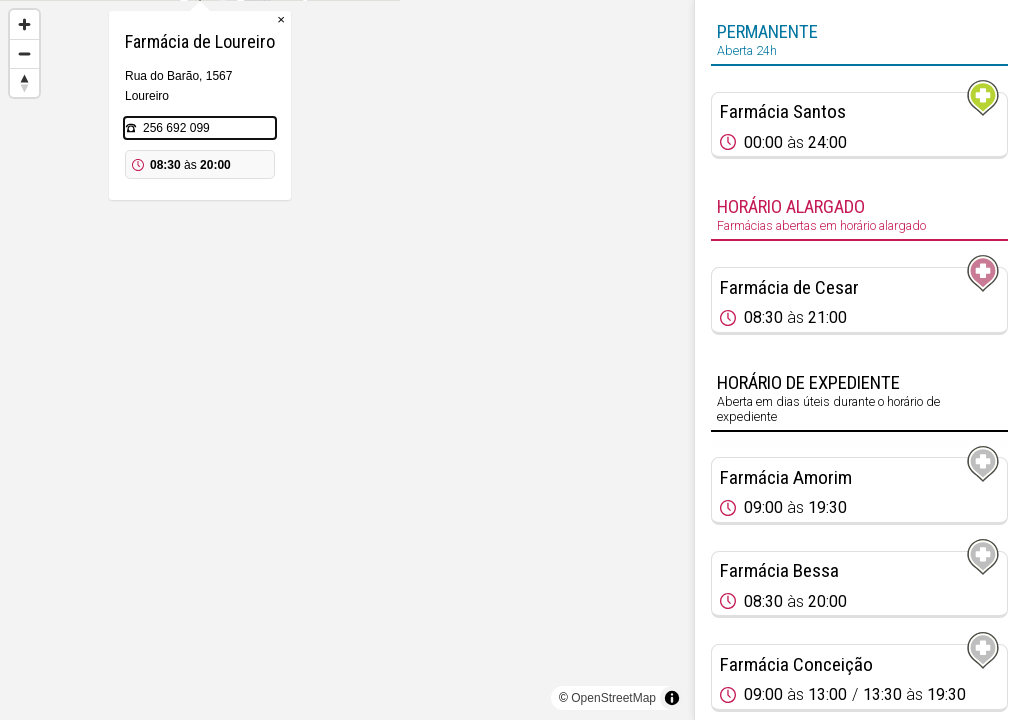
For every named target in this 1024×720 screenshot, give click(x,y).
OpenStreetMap (613, 698)
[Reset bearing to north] (24, 82)
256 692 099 (323, 228)
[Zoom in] (24, 24)
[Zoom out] (24, 53)
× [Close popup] (428, 119)
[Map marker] (347, 336)
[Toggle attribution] (672, 698)
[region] (347, 360)
